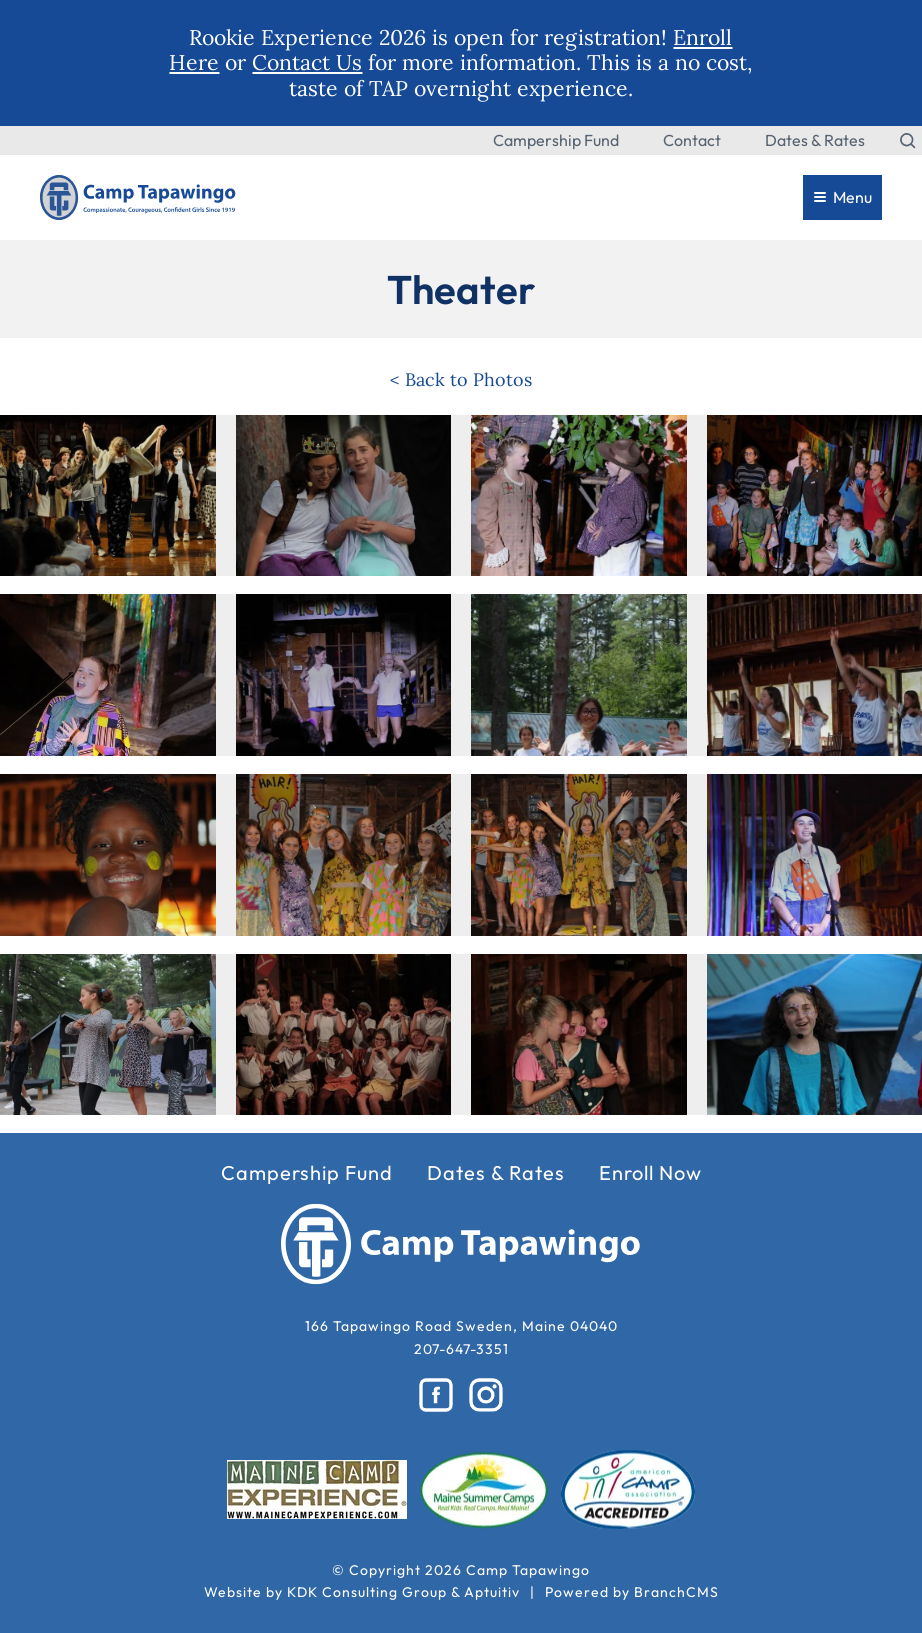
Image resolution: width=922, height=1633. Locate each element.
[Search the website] (908, 140)
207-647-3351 (461, 1349)
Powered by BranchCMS (632, 1592)
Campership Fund (556, 140)
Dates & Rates (815, 140)
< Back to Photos (461, 379)
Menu (843, 197)
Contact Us (307, 62)
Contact (692, 140)
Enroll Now (650, 1173)
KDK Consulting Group (367, 1592)
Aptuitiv (492, 1592)
